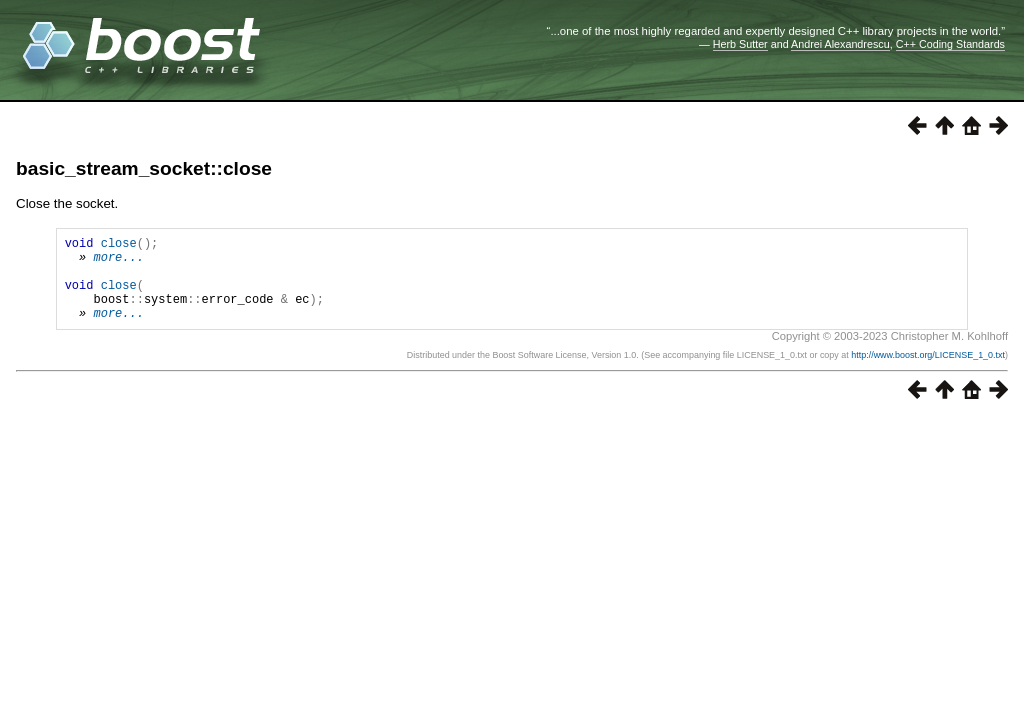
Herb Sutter (740, 44)
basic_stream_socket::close (144, 168)
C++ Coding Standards (950, 44)
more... (118, 262)
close (119, 245)
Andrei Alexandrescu (840, 44)
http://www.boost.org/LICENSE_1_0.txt (928, 373)
